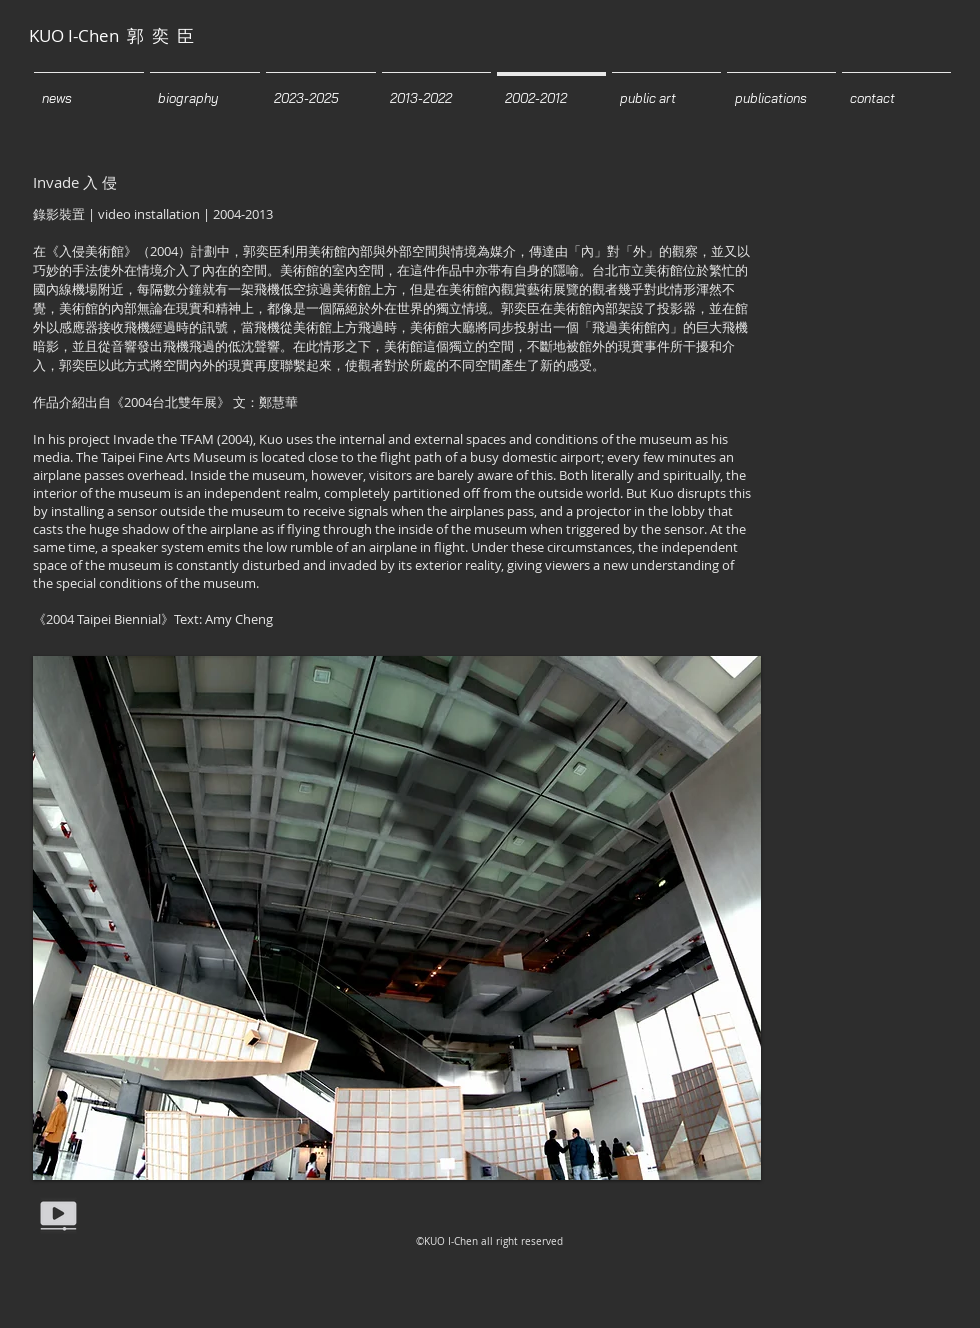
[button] (397, 918)
